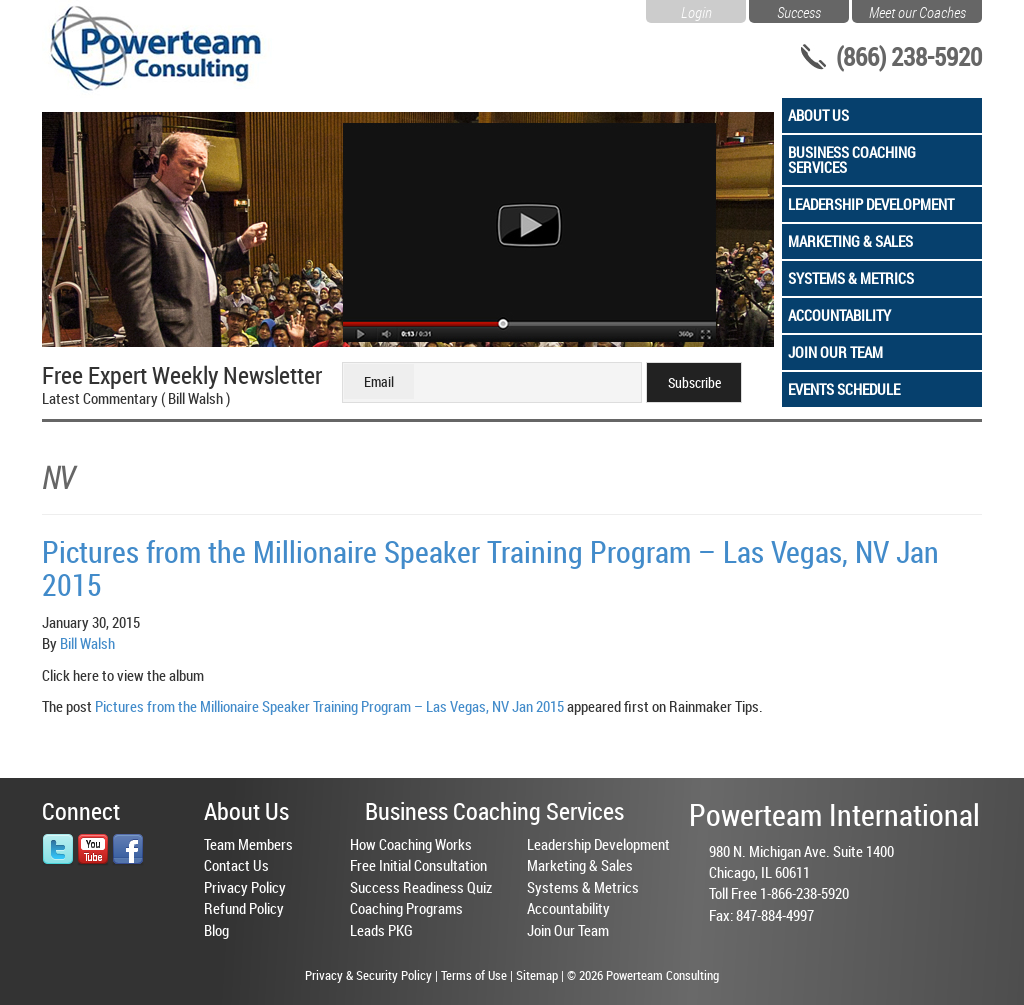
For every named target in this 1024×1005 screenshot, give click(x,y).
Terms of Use (474, 975)
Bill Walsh (87, 643)
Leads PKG (381, 930)
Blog (216, 930)
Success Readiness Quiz (421, 887)
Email (379, 381)
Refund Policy (244, 908)
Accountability (839, 315)
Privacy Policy (245, 887)
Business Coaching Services (852, 159)
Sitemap (537, 975)
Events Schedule (844, 389)
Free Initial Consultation (418, 865)
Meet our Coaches (917, 10)
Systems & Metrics (851, 278)
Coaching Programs (406, 908)
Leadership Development (871, 204)
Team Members (248, 844)
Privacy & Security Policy (368, 975)
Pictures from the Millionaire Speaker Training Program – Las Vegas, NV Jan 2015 (490, 568)
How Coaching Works (411, 844)
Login (696, 10)
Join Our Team (835, 352)
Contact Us (236, 865)
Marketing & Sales (850, 241)
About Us (818, 115)
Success (799, 10)
